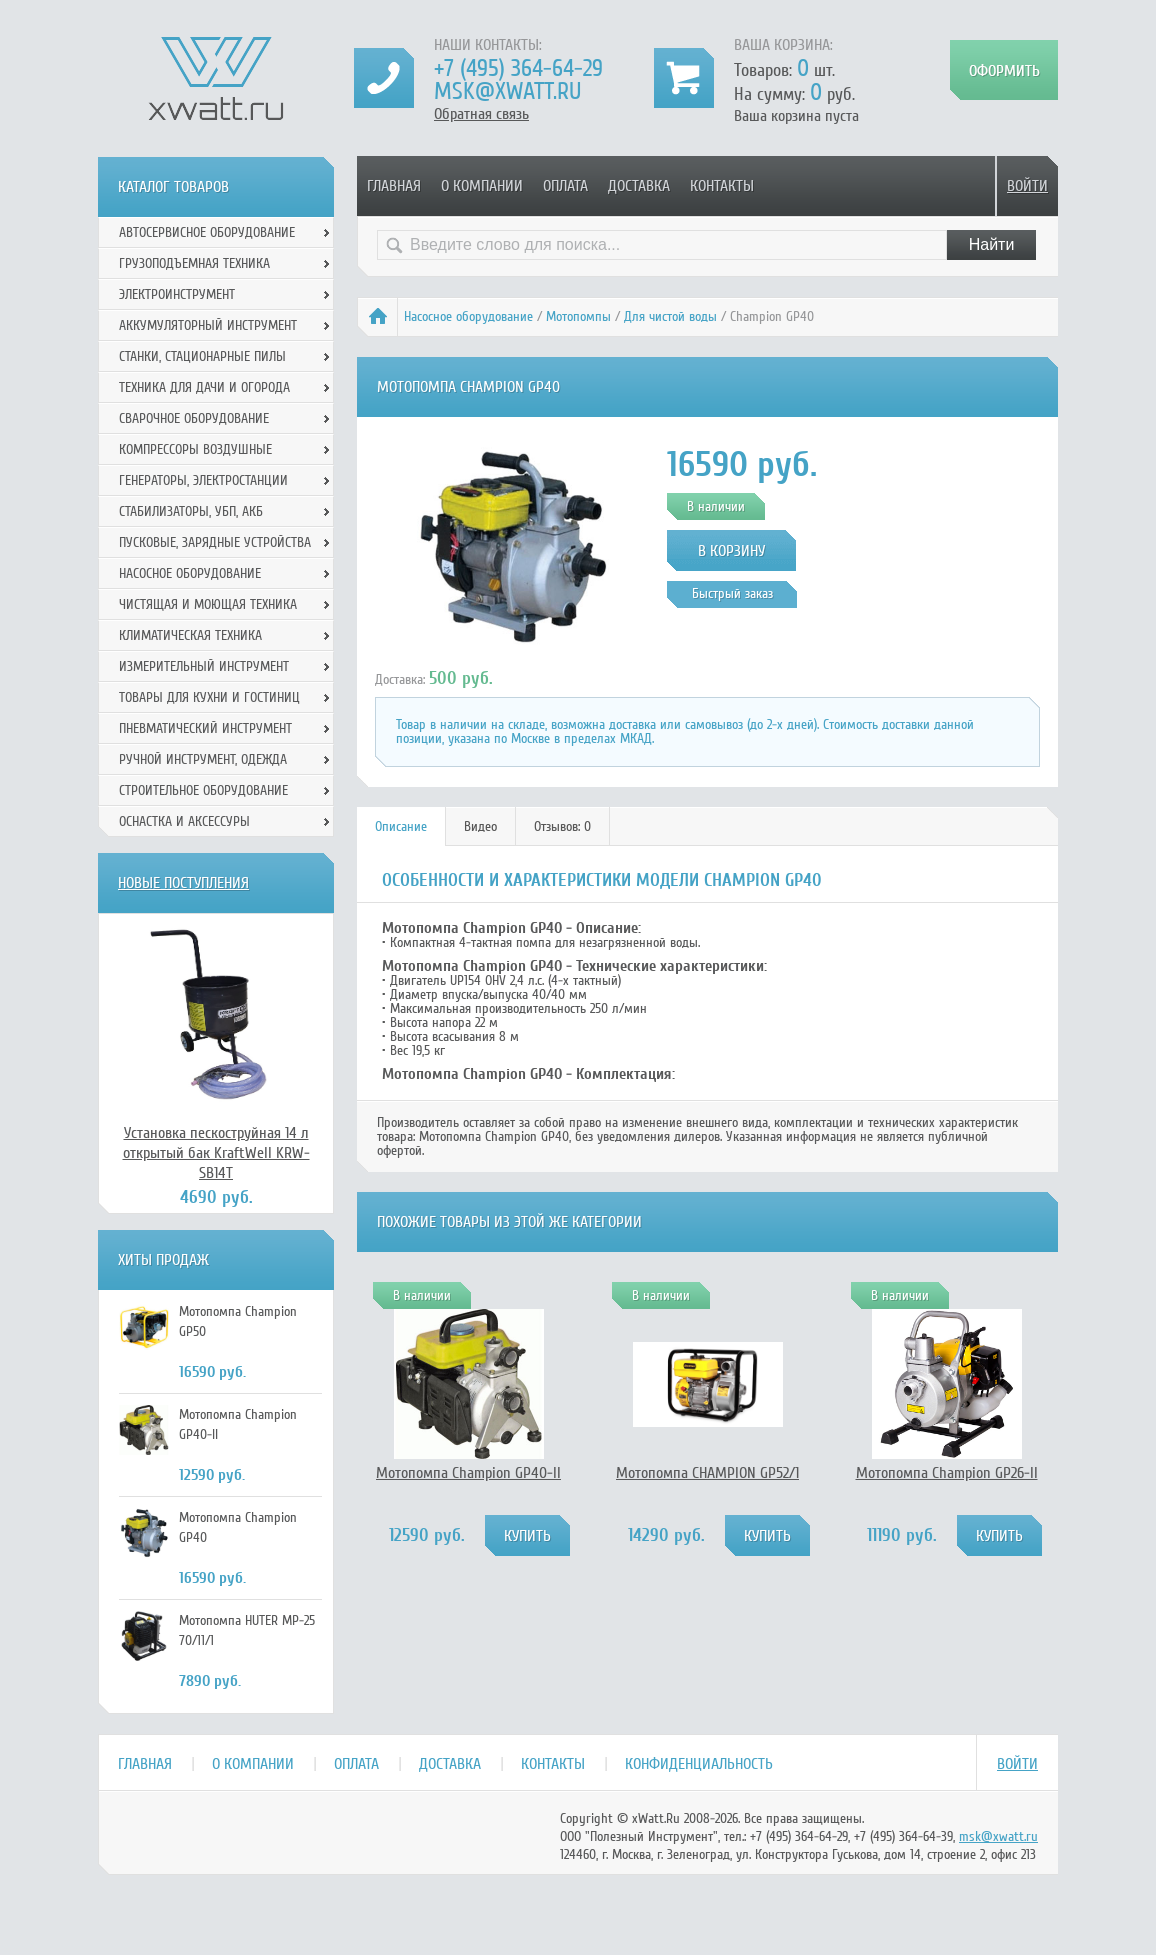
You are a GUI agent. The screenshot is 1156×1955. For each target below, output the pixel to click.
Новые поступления (183, 883)
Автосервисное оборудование (207, 232)
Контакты (722, 186)
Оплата (565, 186)
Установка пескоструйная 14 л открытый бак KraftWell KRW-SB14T (216, 1153)
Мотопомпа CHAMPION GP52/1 (707, 1473)
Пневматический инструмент (205, 728)
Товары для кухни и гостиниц (209, 697)
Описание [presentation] (401, 826)
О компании (482, 186)
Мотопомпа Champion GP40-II (468, 1473)
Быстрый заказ (732, 593)
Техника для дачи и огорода (204, 387)
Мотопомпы (578, 316)
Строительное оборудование (203, 790)
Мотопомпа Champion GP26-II (947, 1473)
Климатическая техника (190, 635)
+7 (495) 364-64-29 (518, 68)
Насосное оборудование (468, 316)
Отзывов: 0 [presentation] (562, 826)
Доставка (639, 186)
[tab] (401, 826)
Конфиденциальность (699, 1764)
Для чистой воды (670, 316)
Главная (394, 186)
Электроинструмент (177, 294)
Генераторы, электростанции (203, 480)
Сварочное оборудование (194, 418)
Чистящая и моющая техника (208, 604)
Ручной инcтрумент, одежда (203, 759)
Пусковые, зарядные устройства (215, 542)
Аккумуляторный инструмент (208, 325)
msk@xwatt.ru (507, 91)
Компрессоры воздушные (195, 449)
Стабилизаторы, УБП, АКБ (191, 511)
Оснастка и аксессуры (184, 821)
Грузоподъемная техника (194, 263)
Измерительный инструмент (204, 666)
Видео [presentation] (480, 826)
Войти (1027, 186)
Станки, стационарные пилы (202, 356)
